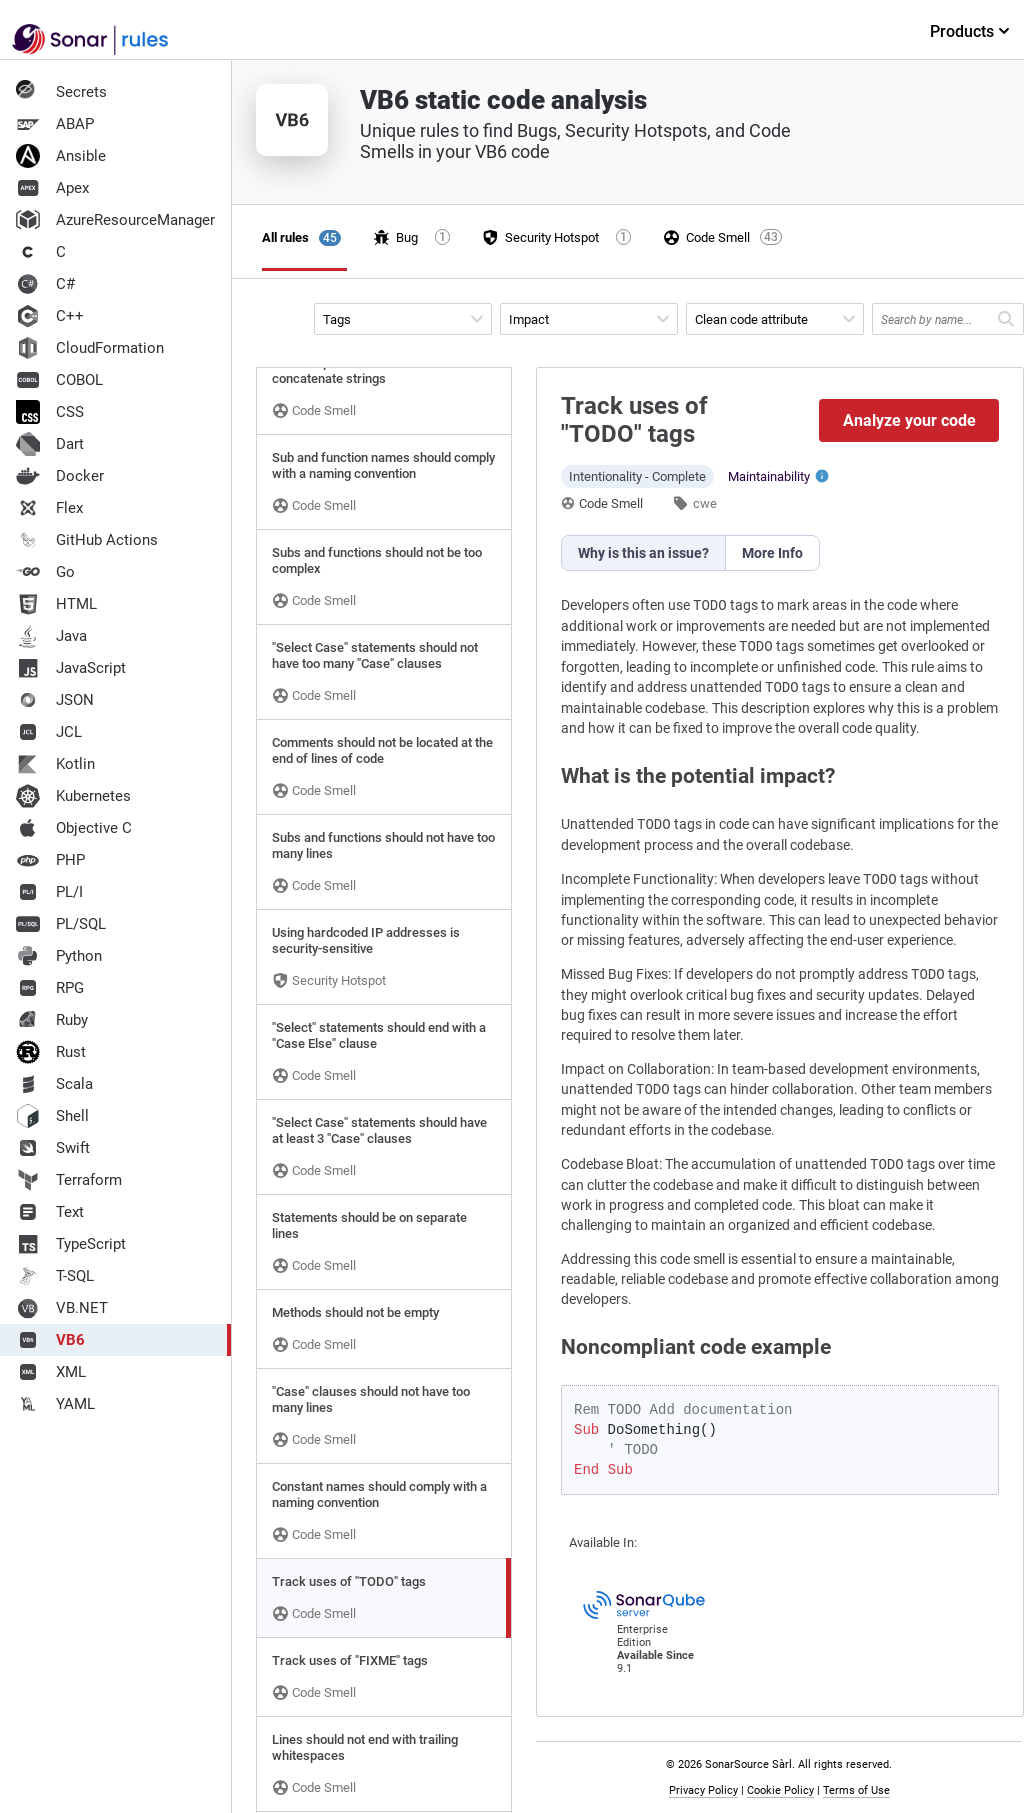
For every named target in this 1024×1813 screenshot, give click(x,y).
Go (45, 572)
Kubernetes (73, 796)
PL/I (49, 892)
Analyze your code (909, 420)
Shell (52, 1116)
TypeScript (71, 1244)
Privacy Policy (703, 1790)
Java (51, 636)
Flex (49, 508)
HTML (56, 604)
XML (51, 1372)
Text (50, 1212)
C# (45, 284)
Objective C (74, 828)
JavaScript (71, 668)
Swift (53, 1148)
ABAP (55, 124)
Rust (51, 1052)
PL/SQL (61, 924)
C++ (50, 316)
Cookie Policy (780, 1790)
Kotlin (55, 764)
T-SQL (55, 1276)
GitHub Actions (87, 540)
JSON (55, 700)
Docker (60, 476)
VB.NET (62, 1308)
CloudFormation (90, 348)
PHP (50, 860)
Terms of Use (856, 1790)
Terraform (69, 1180)
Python (59, 956)
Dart (50, 444)
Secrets (61, 92)
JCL (49, 732)
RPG (50, 988)
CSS (50, 412)
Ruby (52, 1020)
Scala (54, 1084)
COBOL (59, 380)
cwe (705, 503)
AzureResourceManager (115, 220)
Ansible (61, 156)
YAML (55, 1404)
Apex (52, 188)
